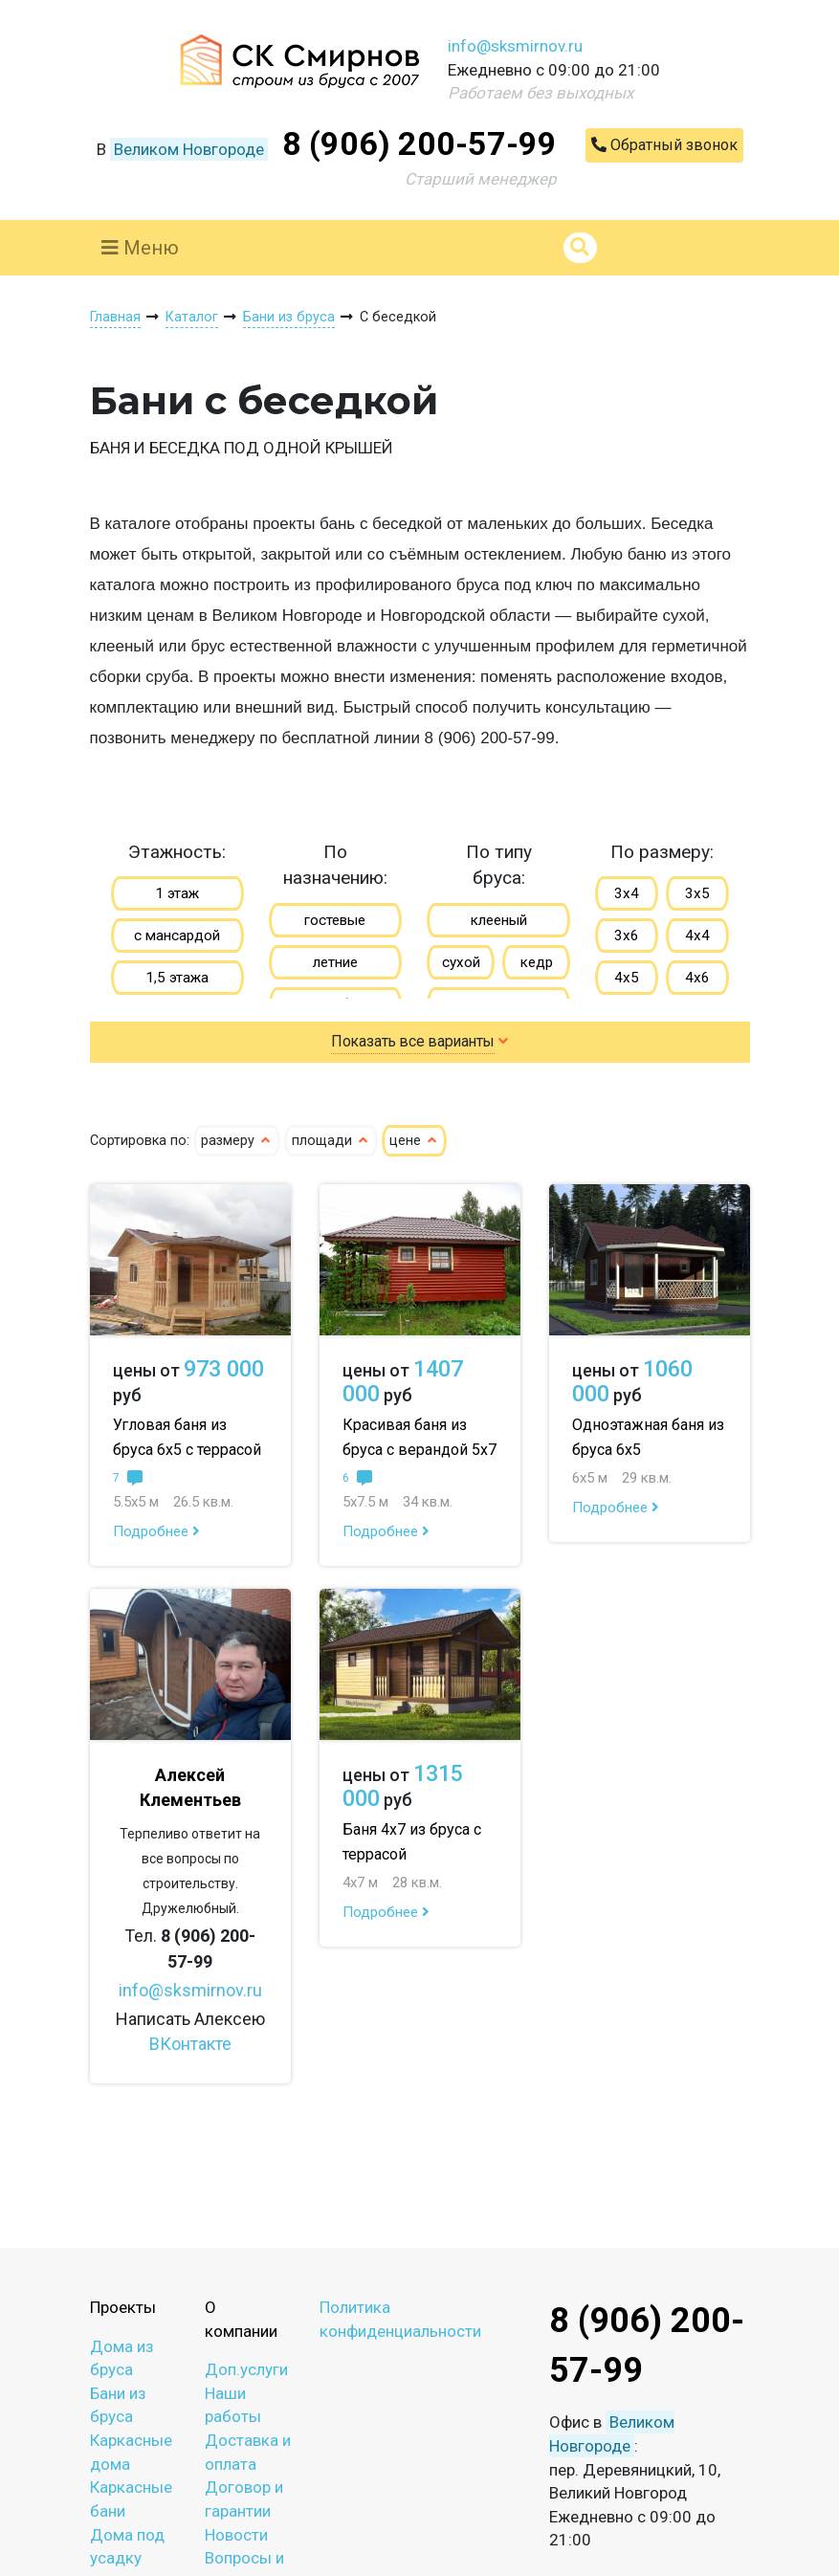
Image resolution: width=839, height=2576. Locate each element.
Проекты (123, 2307)
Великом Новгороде (189, 149)
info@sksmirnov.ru (515, 45)
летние (335, 962)
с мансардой (177, 935)
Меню (140, 247)
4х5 (626, 977)
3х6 (626, 935)
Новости (236, 2534)
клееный (499, 920)
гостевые (334, 920)
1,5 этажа (177, 977)
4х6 (697, 977)
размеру (237, 1141)
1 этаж (177, 893)
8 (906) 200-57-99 (419, 143)
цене (414, 1141)
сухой (461, 962)
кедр (536, 962)
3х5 (697, 893)
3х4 (626, 893)
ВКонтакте (190, 2044)
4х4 (697, 935)
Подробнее (156, 1531)
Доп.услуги (246, 2369)
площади (331, 1141)
